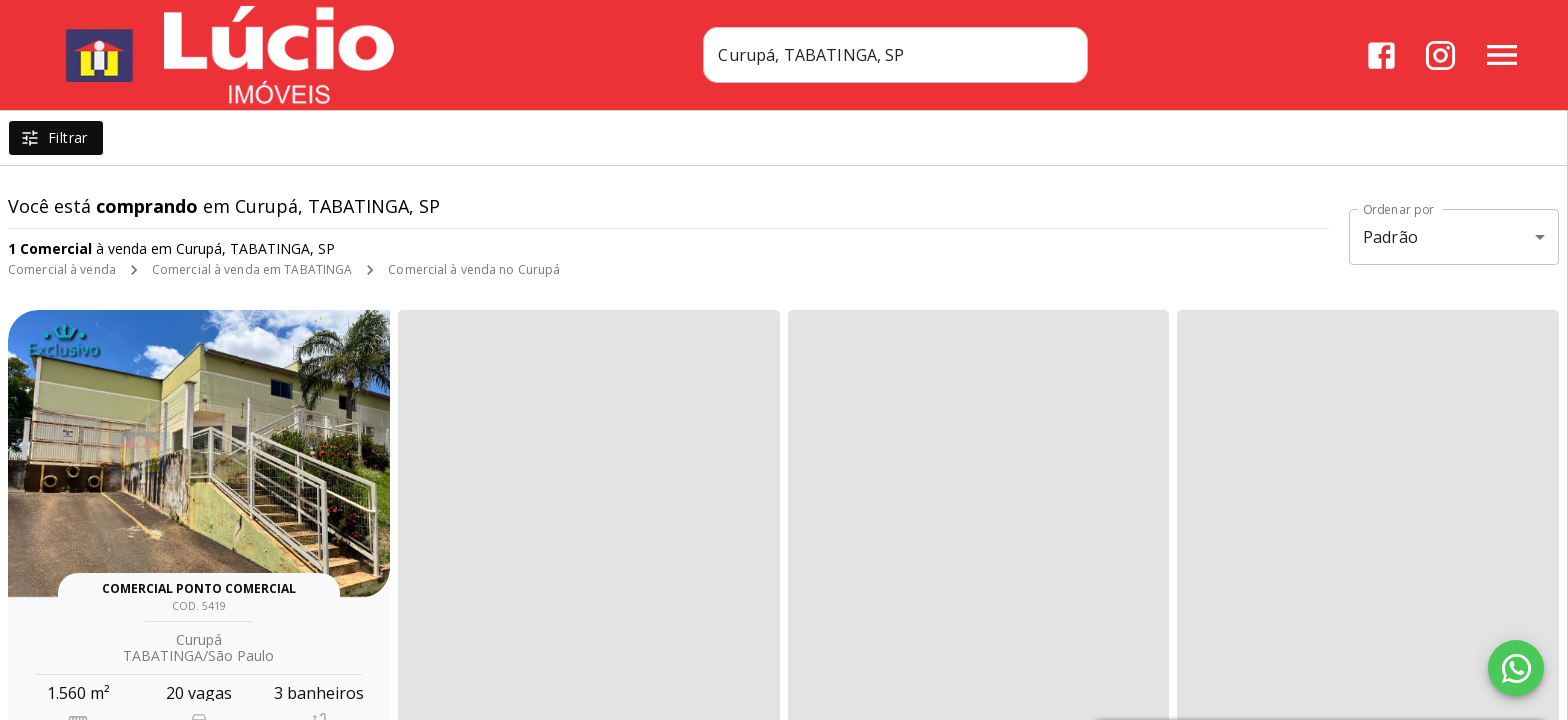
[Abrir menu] (1502, 55)
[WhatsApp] (1516, 668)
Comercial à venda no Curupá (474, 269)
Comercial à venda (62, 269)
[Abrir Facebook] (1381, 55)
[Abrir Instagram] (1440, 55)
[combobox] (895, 55)
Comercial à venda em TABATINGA (252, 269)
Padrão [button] (1390, 237)
